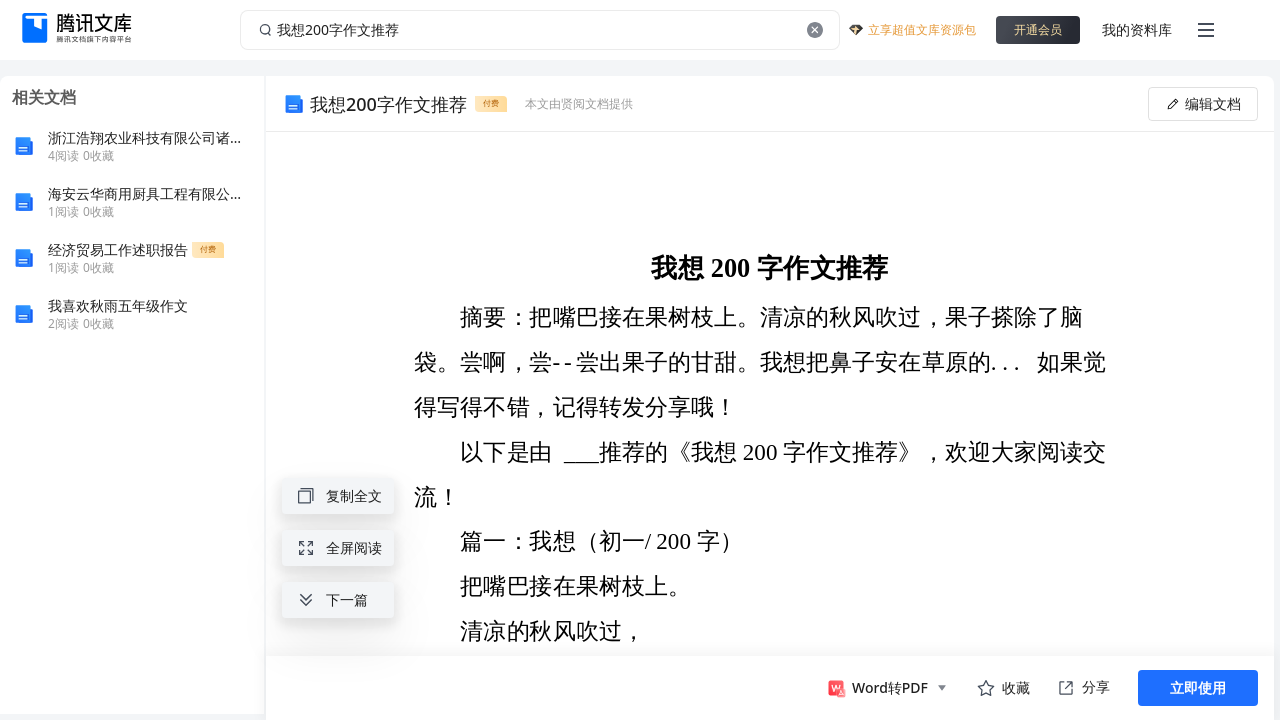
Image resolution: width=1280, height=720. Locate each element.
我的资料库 (1137, 29)
